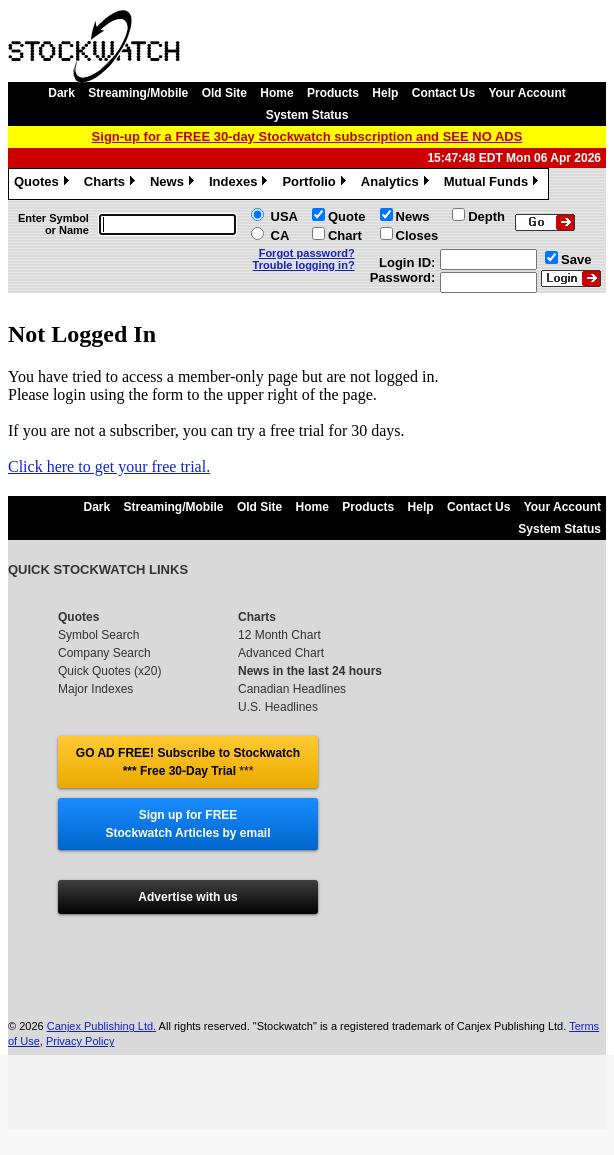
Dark (61, 93)
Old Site (224, 93)
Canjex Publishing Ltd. (101, 1044)
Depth (486, 216)
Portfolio (316, 184)
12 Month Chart (279, 635)
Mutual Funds (494, 184)
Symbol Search (98, 635)
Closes (417, 235)
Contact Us (443, 93)
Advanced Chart (281, 653)
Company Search (104, 653)
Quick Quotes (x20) (109, 671)
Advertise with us (187, 897)
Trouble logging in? (304, 265)
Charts (112, 184)
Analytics (397, 184)
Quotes (44, 184)
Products (333, 93)
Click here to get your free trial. (109, 466)
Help (385, 93)
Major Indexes (95, 689)
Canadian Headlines (292, 689)
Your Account (526, 93)
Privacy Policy (80, 1059)
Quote (347, 216)
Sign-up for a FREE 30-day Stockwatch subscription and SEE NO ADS (307, 136)
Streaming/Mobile (138, 93)
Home (276, 93)
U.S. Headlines (278, 707)
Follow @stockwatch (188, 933)
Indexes (240, 184)
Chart (345, 235)
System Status (307, 115)
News (174, 184)
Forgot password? (307, 253)
